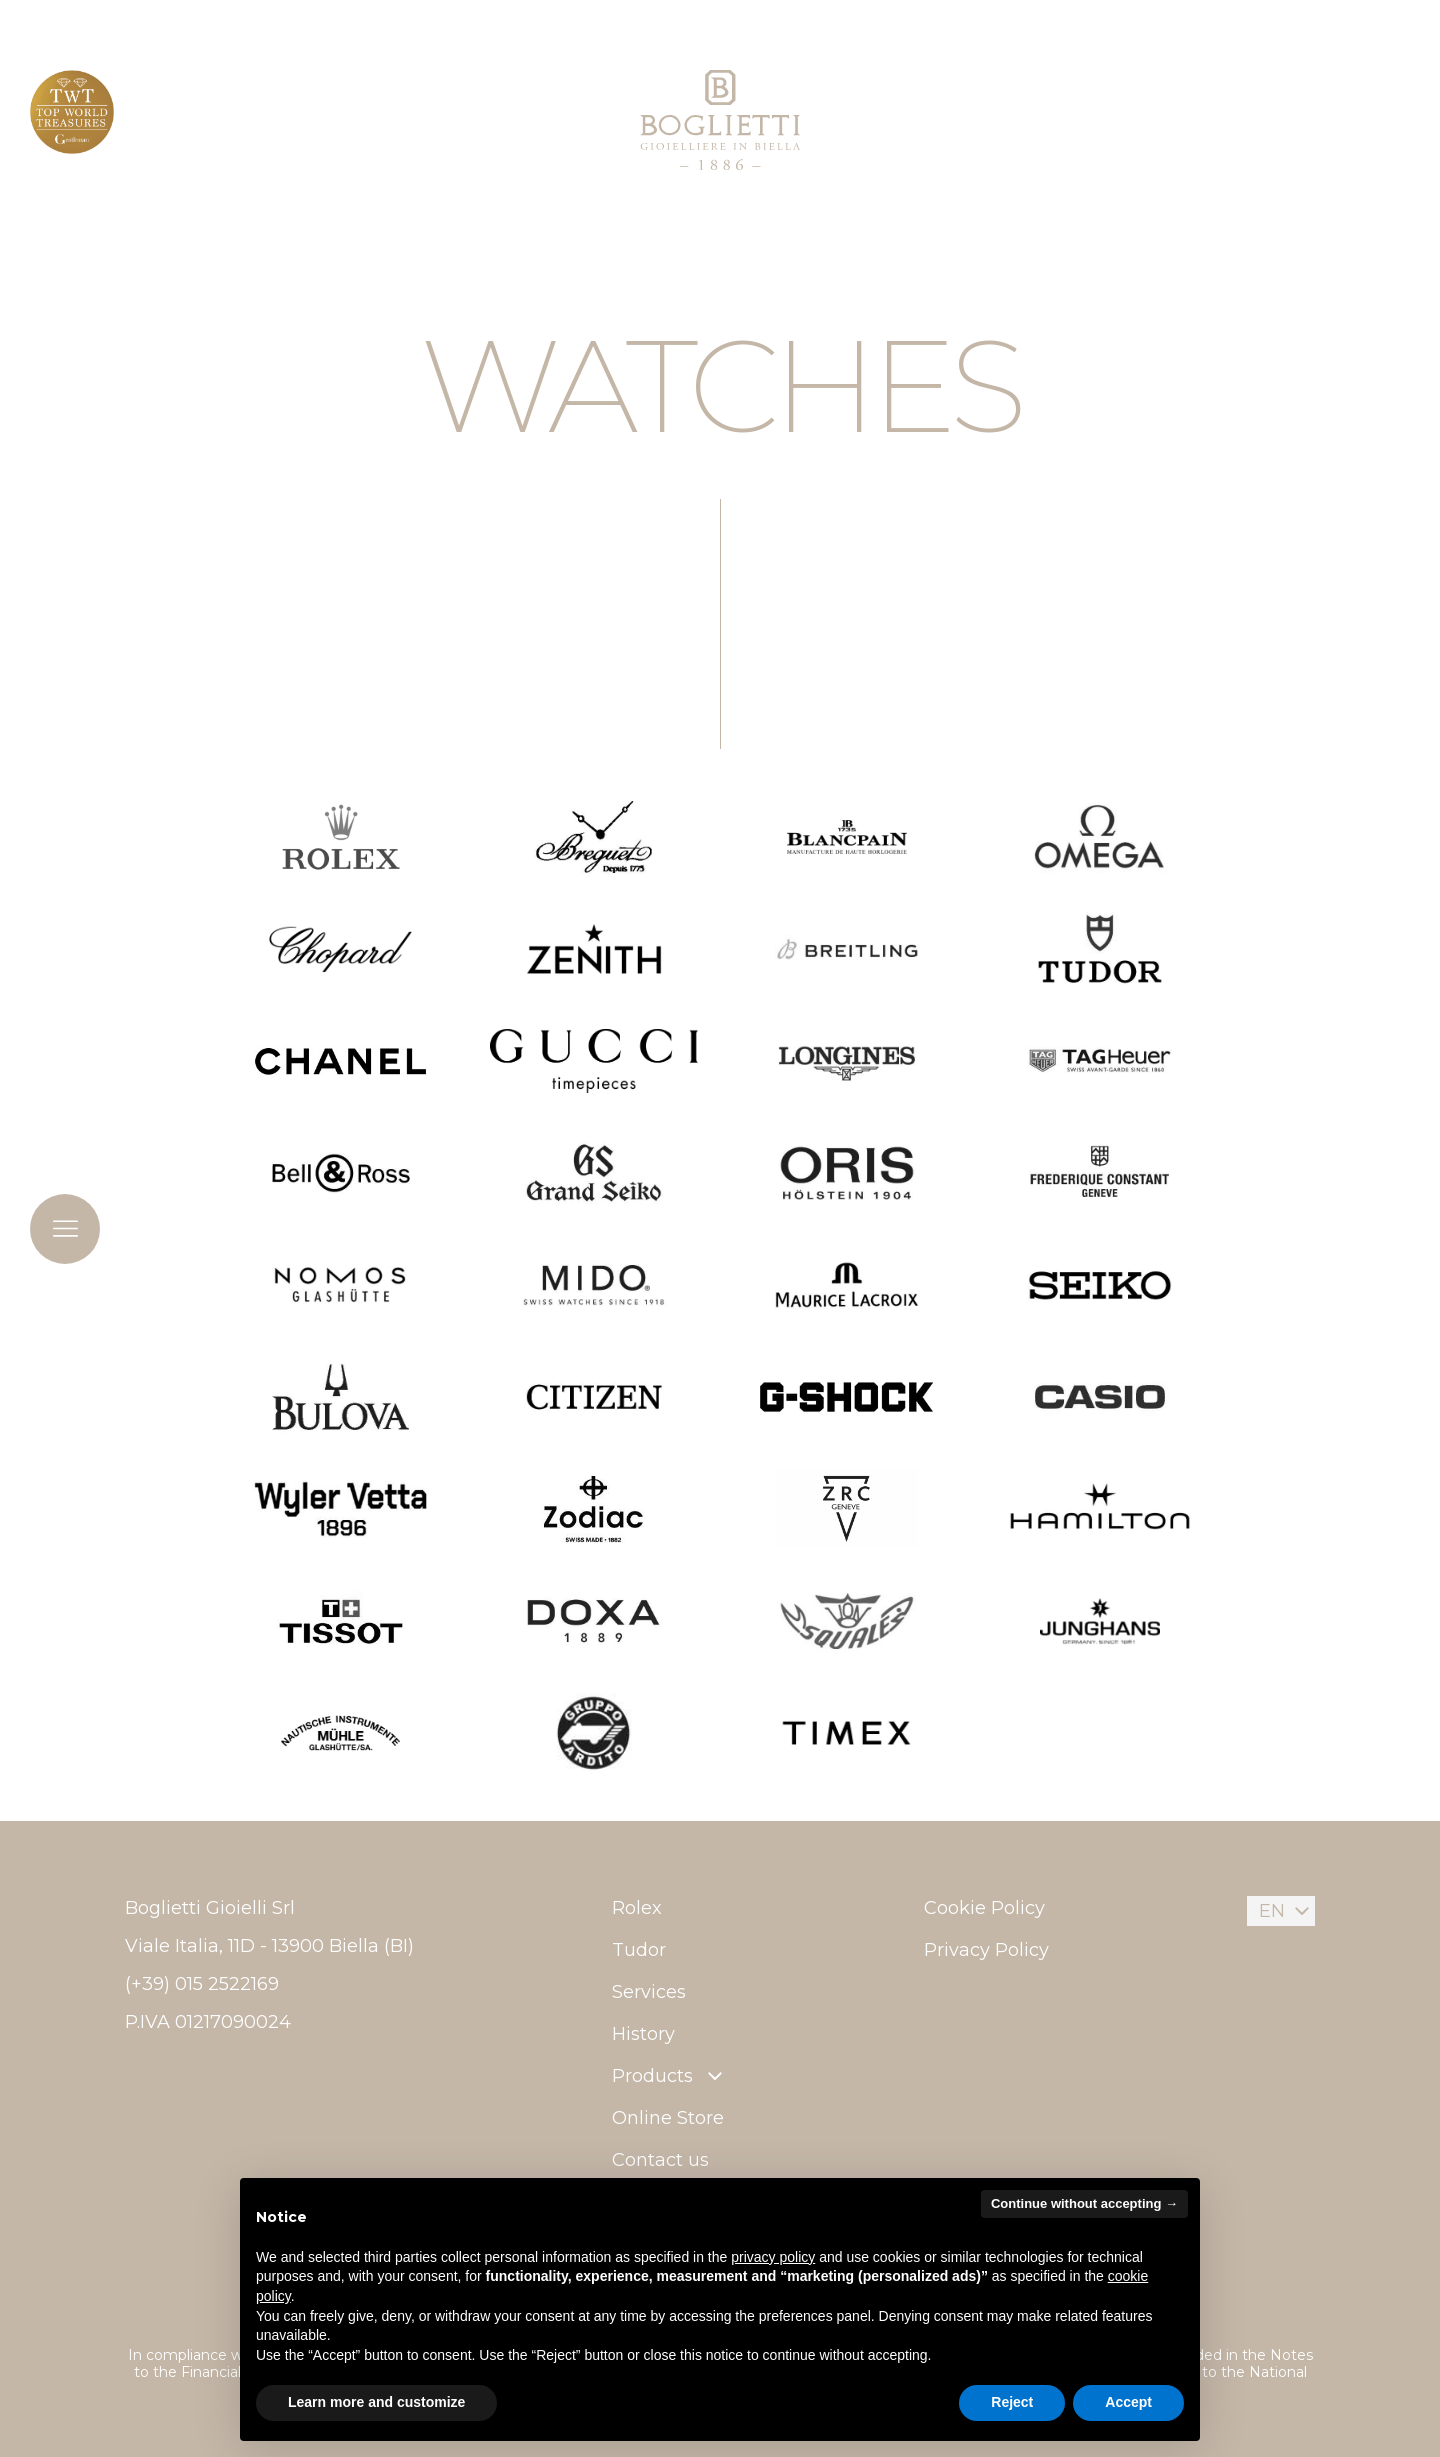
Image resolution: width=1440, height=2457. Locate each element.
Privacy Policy (986, 1950)
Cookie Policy (984, 1908)
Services (649, 1992)
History (643, 2034)
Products (669, 2076)
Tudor (639, 1950)
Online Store (668, 2118)
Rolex (637, 1908)
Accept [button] (1128, 2402)
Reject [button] (1012, 2402)
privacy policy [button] (773, 2257)
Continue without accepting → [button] (1084, 2203)
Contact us (660, 2160)
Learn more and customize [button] (376, 2402)
